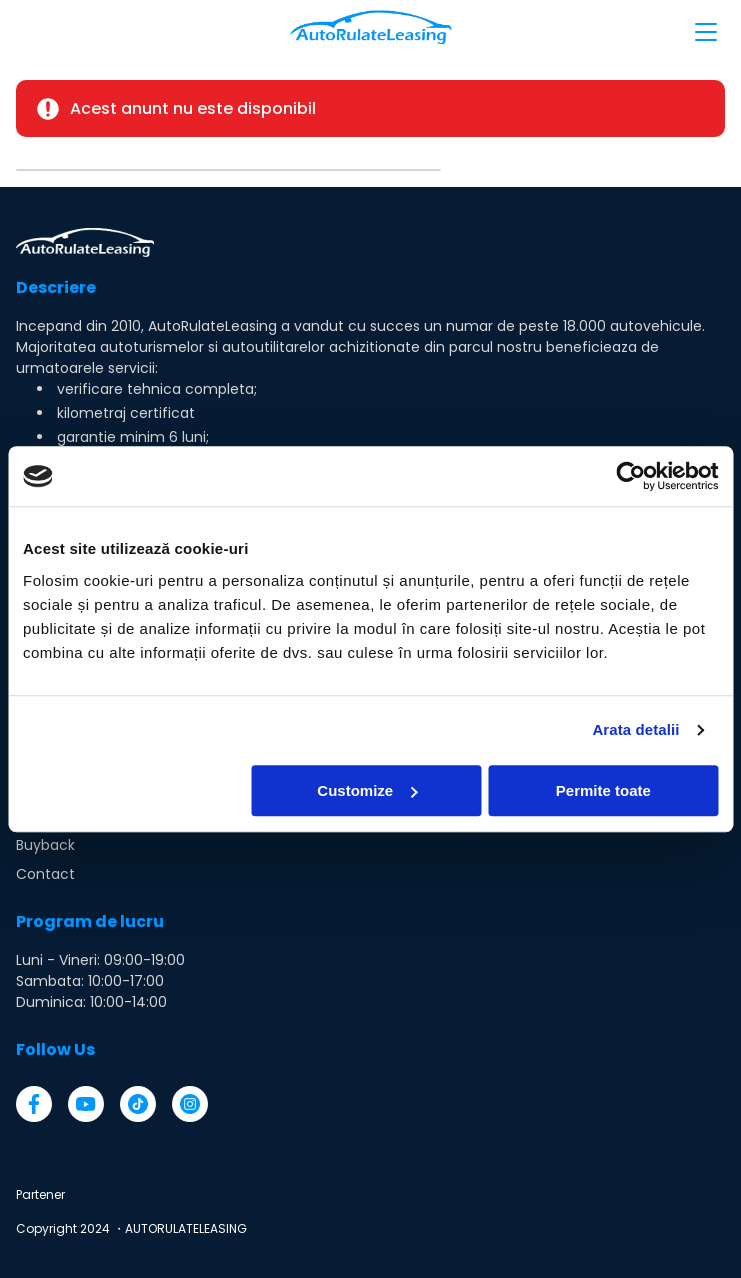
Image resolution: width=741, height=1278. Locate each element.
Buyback (45, 845)
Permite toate (603, 790)
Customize (367, 790)
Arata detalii (635, 729)
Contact (45, 874)
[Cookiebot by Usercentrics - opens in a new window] (630, 476)
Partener (40, 1194)
